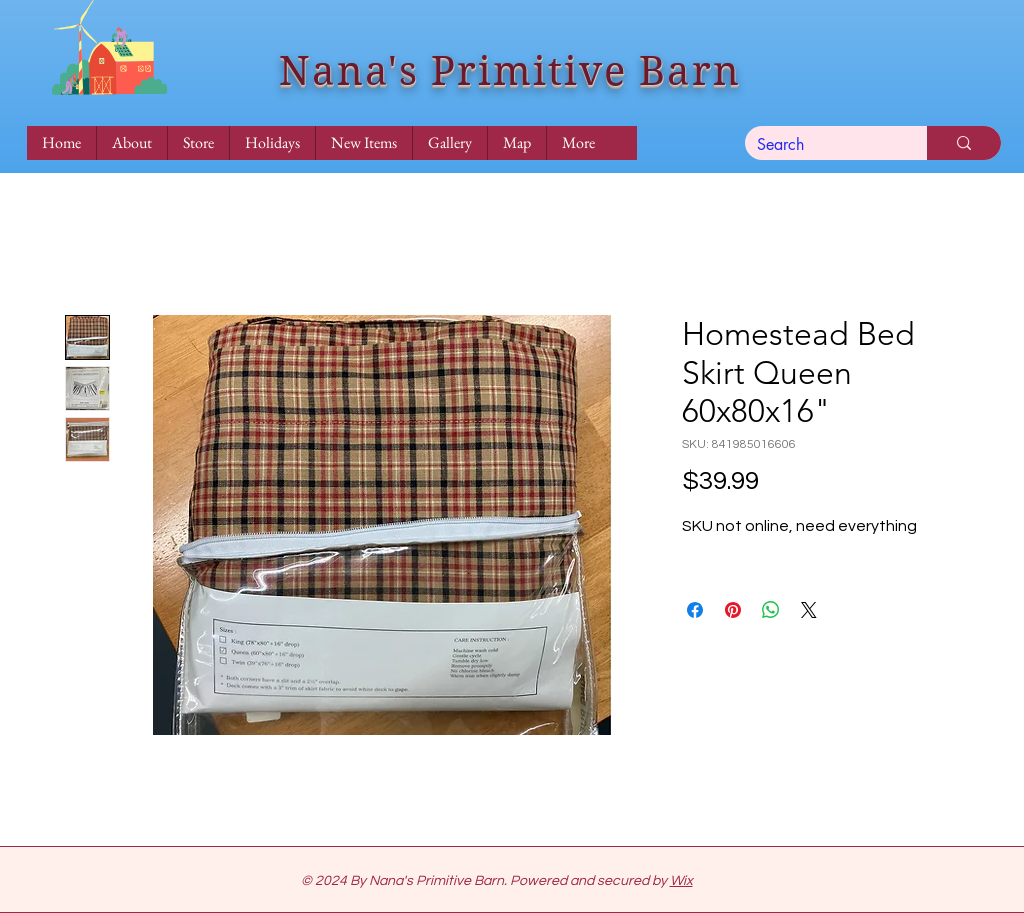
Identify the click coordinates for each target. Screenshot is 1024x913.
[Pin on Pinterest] (733, 610)
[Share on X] (809, 610)
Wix (681, 881)
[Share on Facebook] (695, 610)
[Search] (821, 145)
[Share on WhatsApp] (771, 610)
